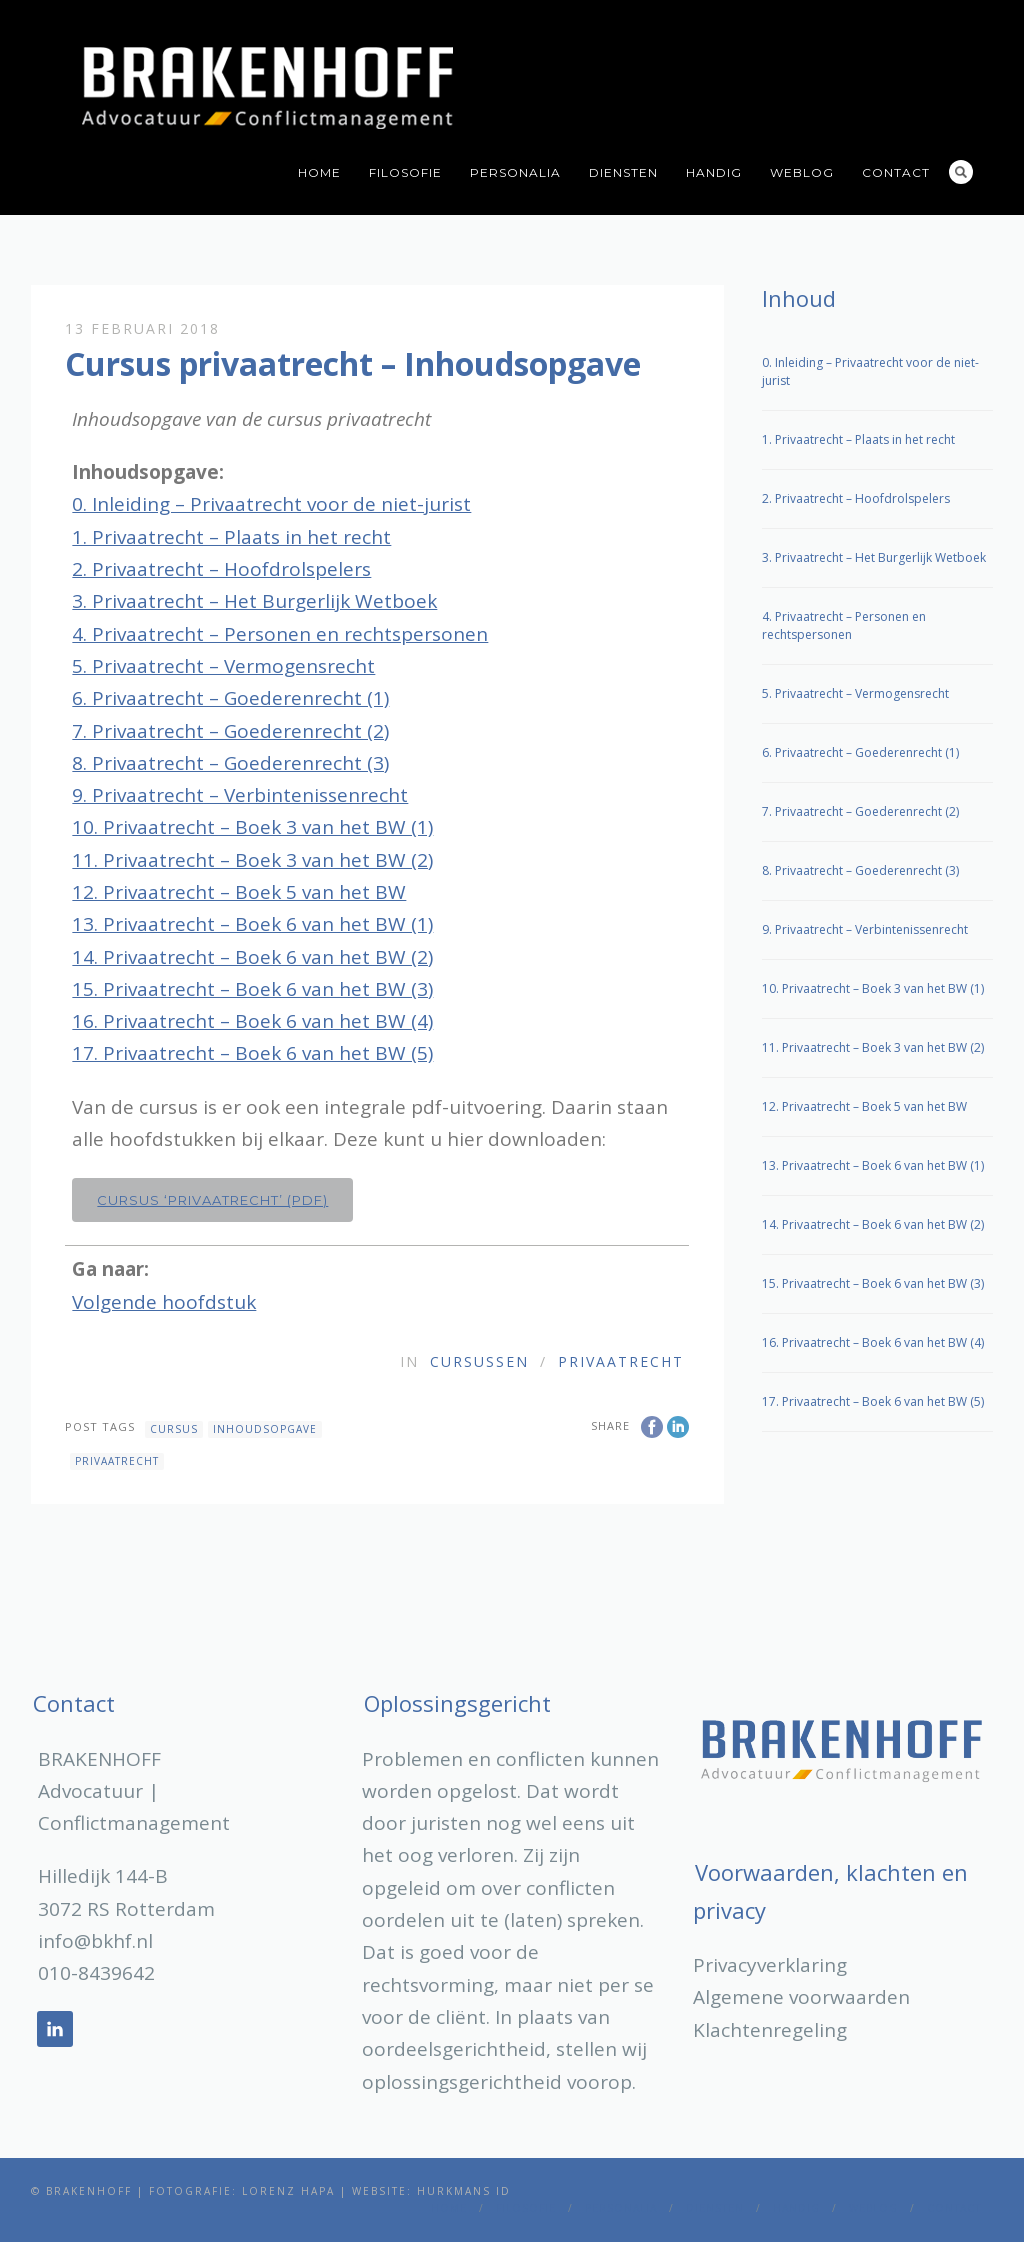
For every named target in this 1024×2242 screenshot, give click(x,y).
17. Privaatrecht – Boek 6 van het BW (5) (252, 1053)
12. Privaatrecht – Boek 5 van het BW (239, 892)
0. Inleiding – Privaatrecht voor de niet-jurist (271, 504)
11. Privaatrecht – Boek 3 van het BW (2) (252, 860)
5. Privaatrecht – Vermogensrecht (223, 666)
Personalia (515, 172)
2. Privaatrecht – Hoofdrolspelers (221, 569)
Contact (896, 172)
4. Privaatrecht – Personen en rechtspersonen (280, 634)
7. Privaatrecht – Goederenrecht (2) (230, 731)
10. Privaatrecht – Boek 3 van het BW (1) (252, 827)
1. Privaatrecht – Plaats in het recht (231, 537)
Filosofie (405, 172)
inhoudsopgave (265, 1429)
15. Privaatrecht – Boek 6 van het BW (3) (252, 989)
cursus (174, 1429)
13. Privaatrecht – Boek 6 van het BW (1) (252, 924)
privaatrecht (117, 1461)
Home (319, 172)
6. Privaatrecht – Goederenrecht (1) (230, 698)
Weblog (802, 172)
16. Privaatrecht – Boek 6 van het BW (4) (252, 1021)
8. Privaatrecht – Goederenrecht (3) (230, 763)
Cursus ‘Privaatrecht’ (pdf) (212, 1200)
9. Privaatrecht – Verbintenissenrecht (240, 795)
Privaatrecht (621, 1361)
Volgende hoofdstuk (164, 1302)
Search (961, 172)
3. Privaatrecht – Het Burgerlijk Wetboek (254, 601)
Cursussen (479, 1361)
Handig (714, 172)
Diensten (623, 172)
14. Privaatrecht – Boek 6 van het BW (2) (252, 957)
